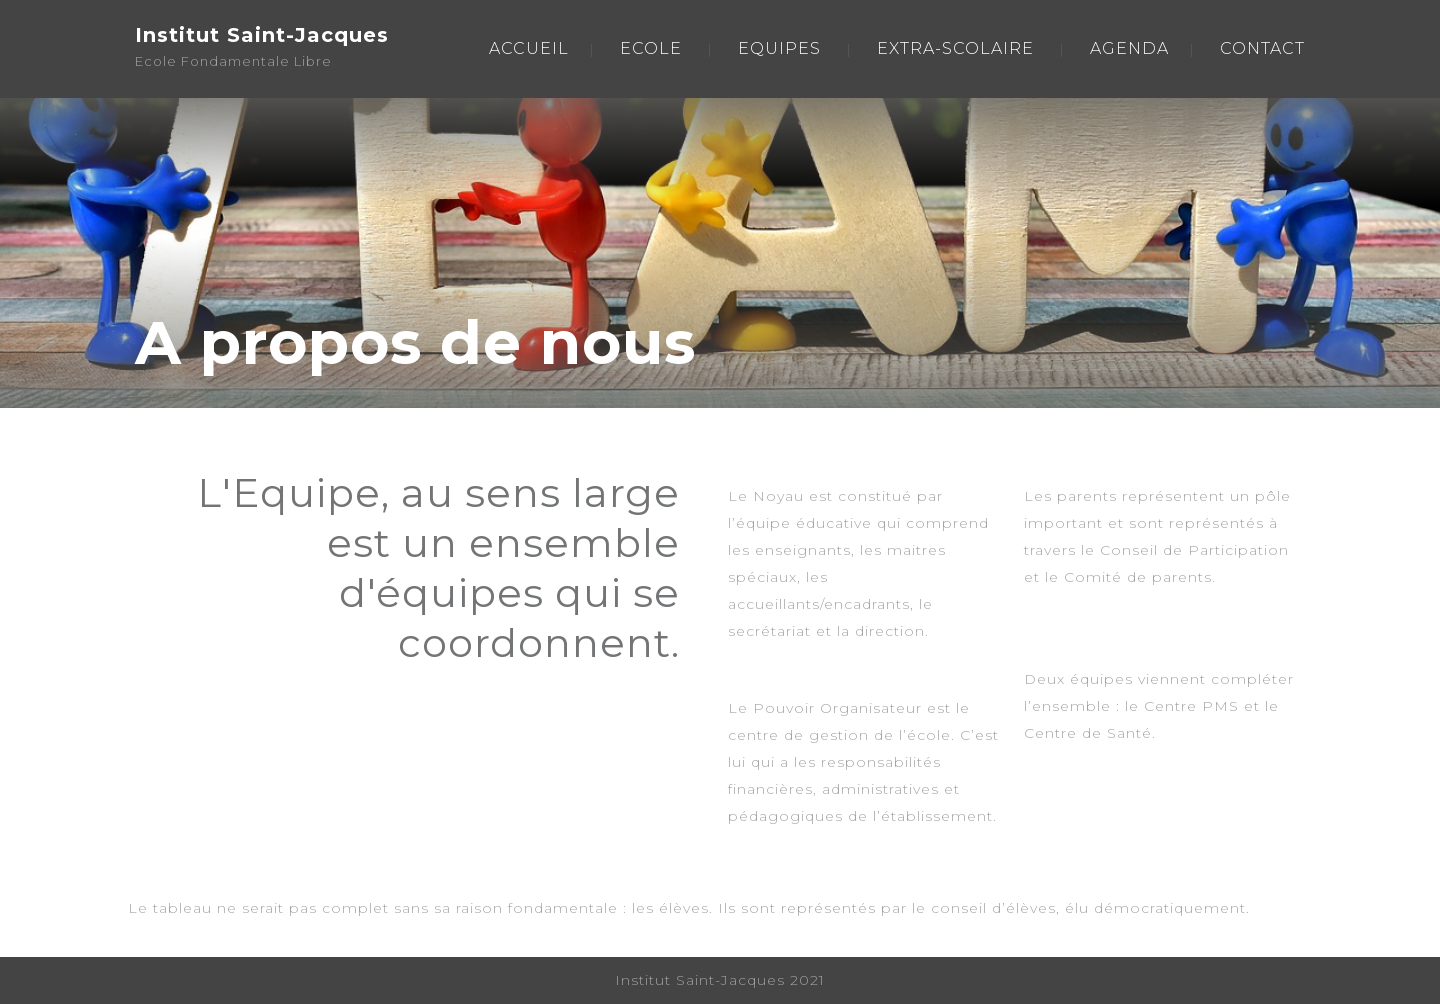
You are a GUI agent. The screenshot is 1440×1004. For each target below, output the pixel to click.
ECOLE (651, 48)
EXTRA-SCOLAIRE (955, 48)
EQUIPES (779, 48)
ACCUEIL (529, 48)
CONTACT (1262, 48)
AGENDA (1129, 48)
